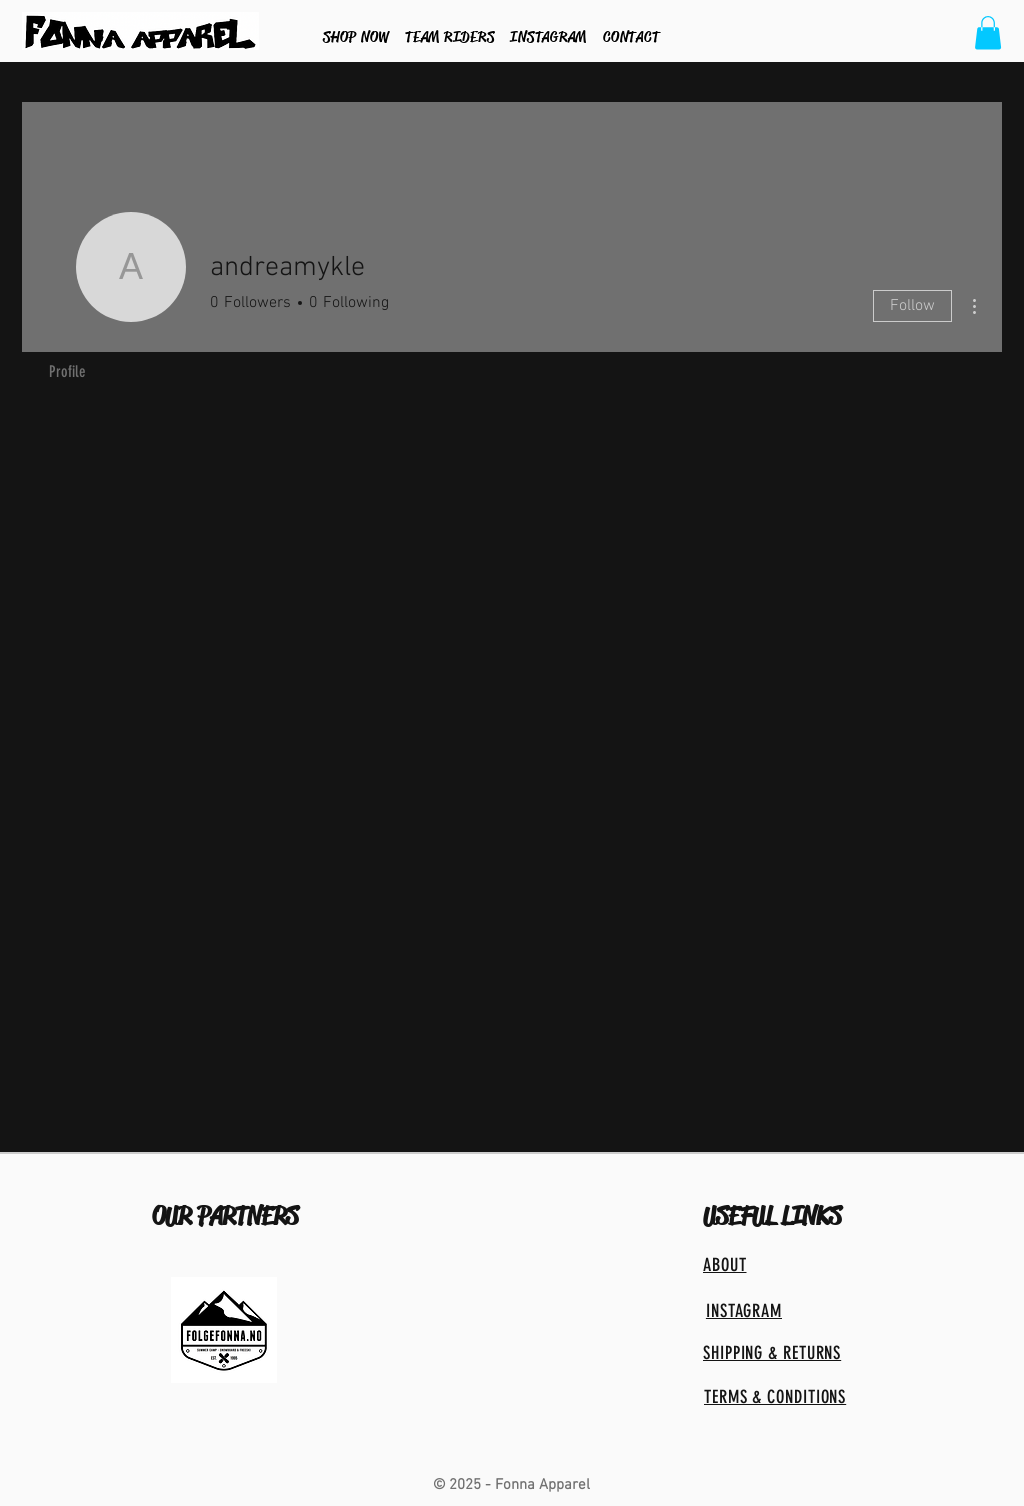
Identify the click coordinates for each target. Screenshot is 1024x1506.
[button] (988, 32)
